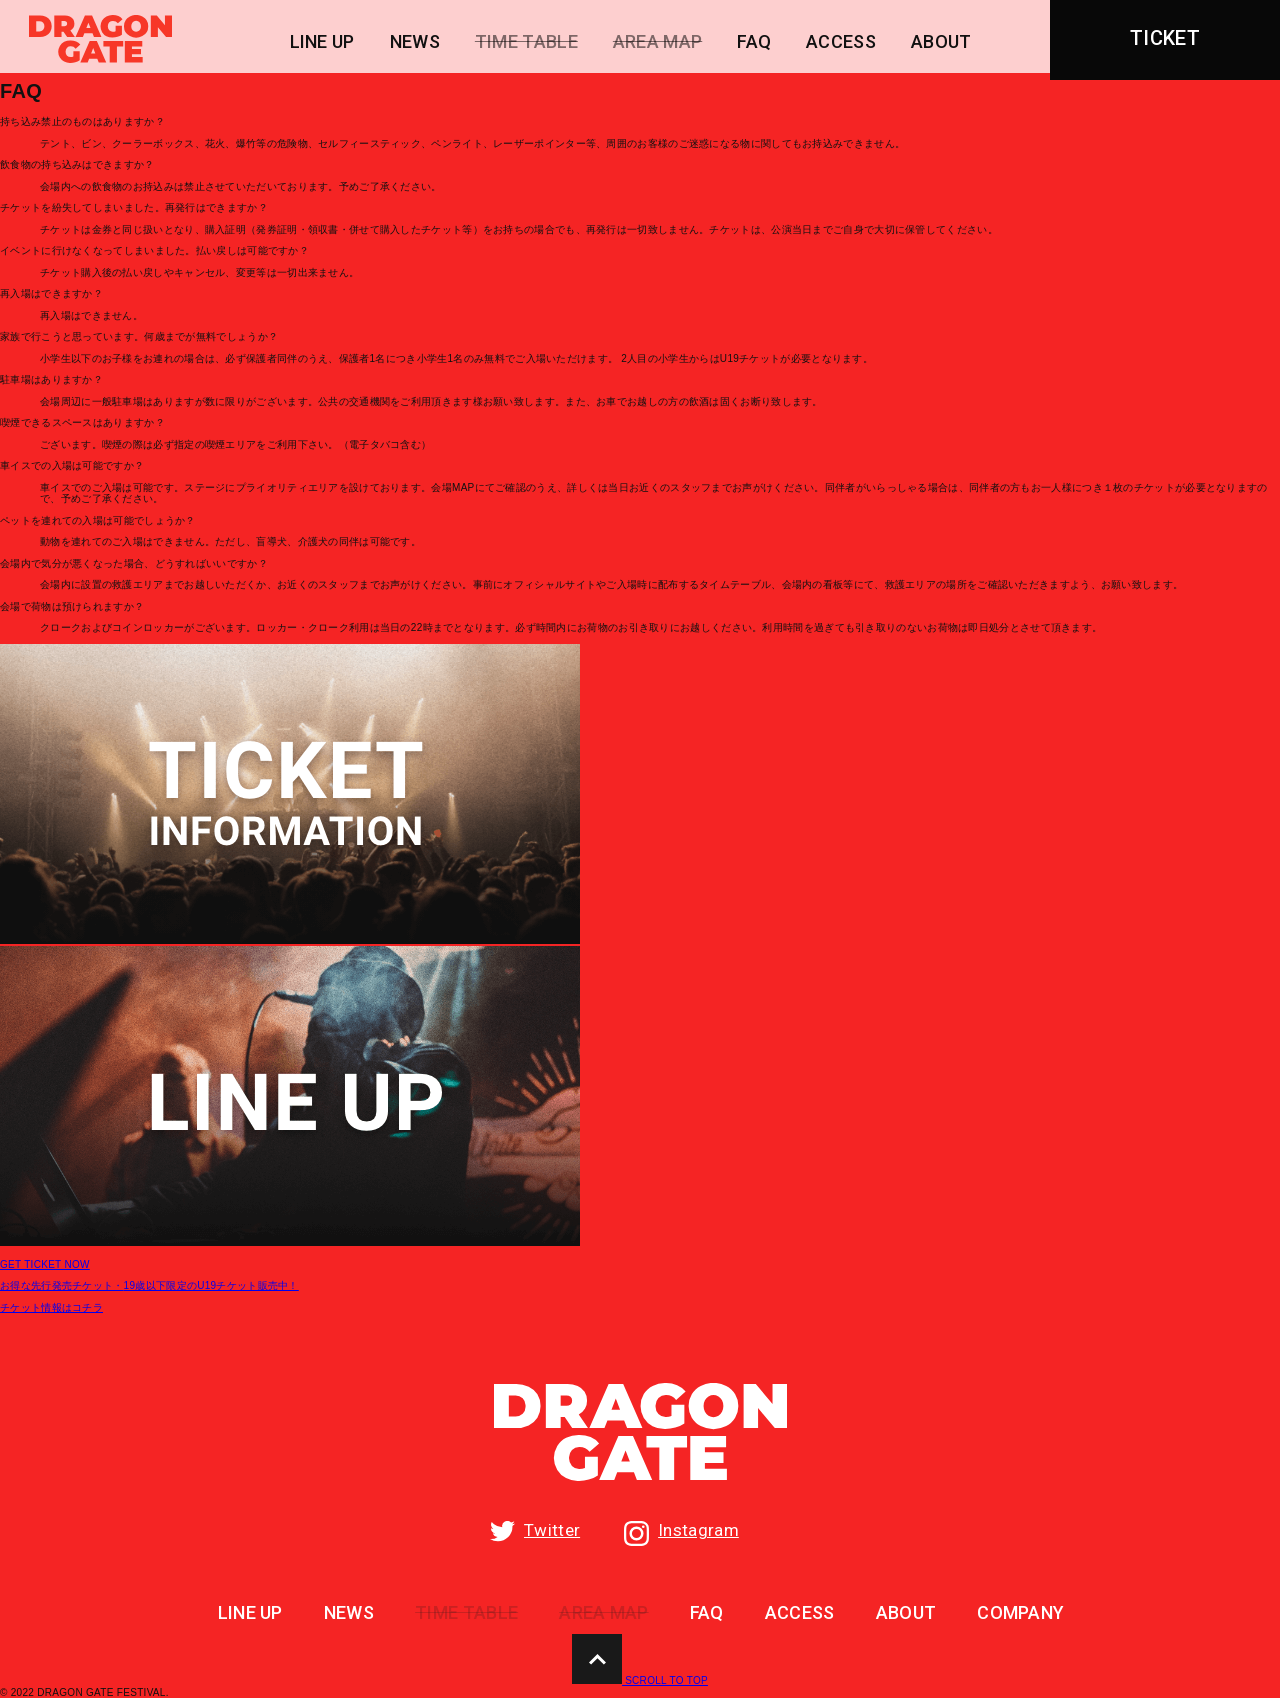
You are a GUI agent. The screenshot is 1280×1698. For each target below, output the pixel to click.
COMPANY (1020, 1613)
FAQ (754, 42)
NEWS (415, 42)
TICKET (1165, 38)
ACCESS (841, 42)
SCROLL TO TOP (640, 1680)
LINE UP (322, 42)
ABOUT (941, 42)
